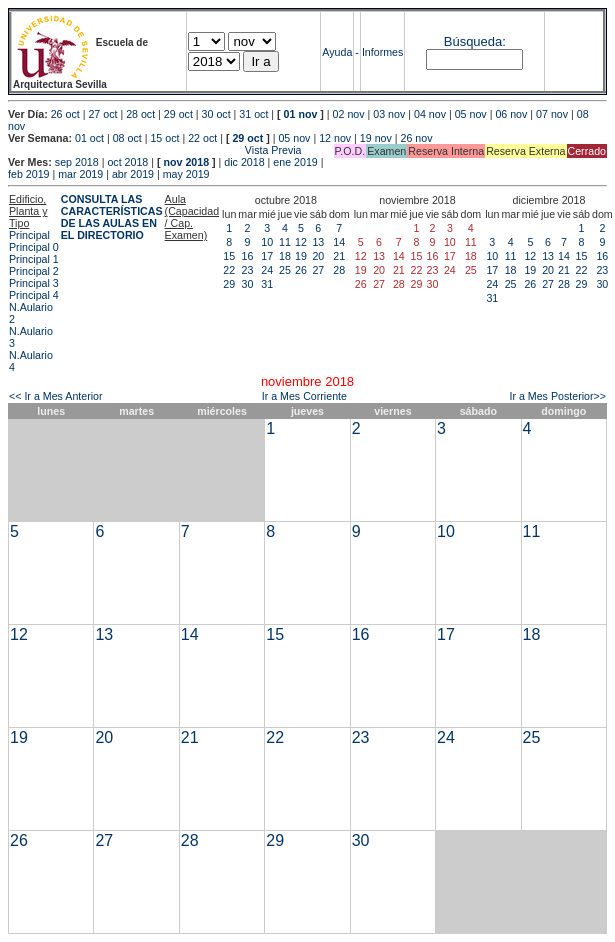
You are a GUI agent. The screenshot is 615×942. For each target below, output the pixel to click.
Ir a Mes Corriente (304, 396)
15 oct (164, 138)
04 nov (430, 114)
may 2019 (186, 174)
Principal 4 (34, 295)
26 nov (417, 138)
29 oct (178, 114)
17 (267, 256)
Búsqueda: (475, 41)
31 (267, 284)
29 (229, 284)
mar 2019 (80, 174)
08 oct (127, 138)
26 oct (65, 114)
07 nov (552, 114)
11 (285, 242)
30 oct (216, 114)
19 (301, 256)
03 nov (389, 114)
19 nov (376, 138)
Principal (29, 235)
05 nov (471, 114)
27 (318, 270)
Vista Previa (155, 150)
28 (339, 270)
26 (301, 270)
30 (248, 284)
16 (248, 256)
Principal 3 (34, 283)
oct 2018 (127, 162)
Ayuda (337, 52)
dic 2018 (244, 162)
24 (267, 270)
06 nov (511, 114)
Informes (382, 52)
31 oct (253, 114)
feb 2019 (28, 174)
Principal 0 (34, 247)
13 (318, 242)
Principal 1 (34, 259)
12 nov (335, 138)
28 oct (140, 114)
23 (248, 270)
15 (229, 256)
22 (229, 270)
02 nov (349, 114)
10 (267, 242)
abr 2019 (133, 174)
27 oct (102, 114)
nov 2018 (186, 162)
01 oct (89, 138)
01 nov (301, 114)
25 (285, 270)
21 (339, 256)
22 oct (202, 138)
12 (301, 242)
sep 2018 (77, 162)
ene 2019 (295, 162)
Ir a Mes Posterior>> (557, 396)
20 (318, 256)
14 (339, 242)
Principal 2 (34, 271)
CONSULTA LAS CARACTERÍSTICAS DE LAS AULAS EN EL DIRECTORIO (112, 217)
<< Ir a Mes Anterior (56, 396)
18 (285, 256)
